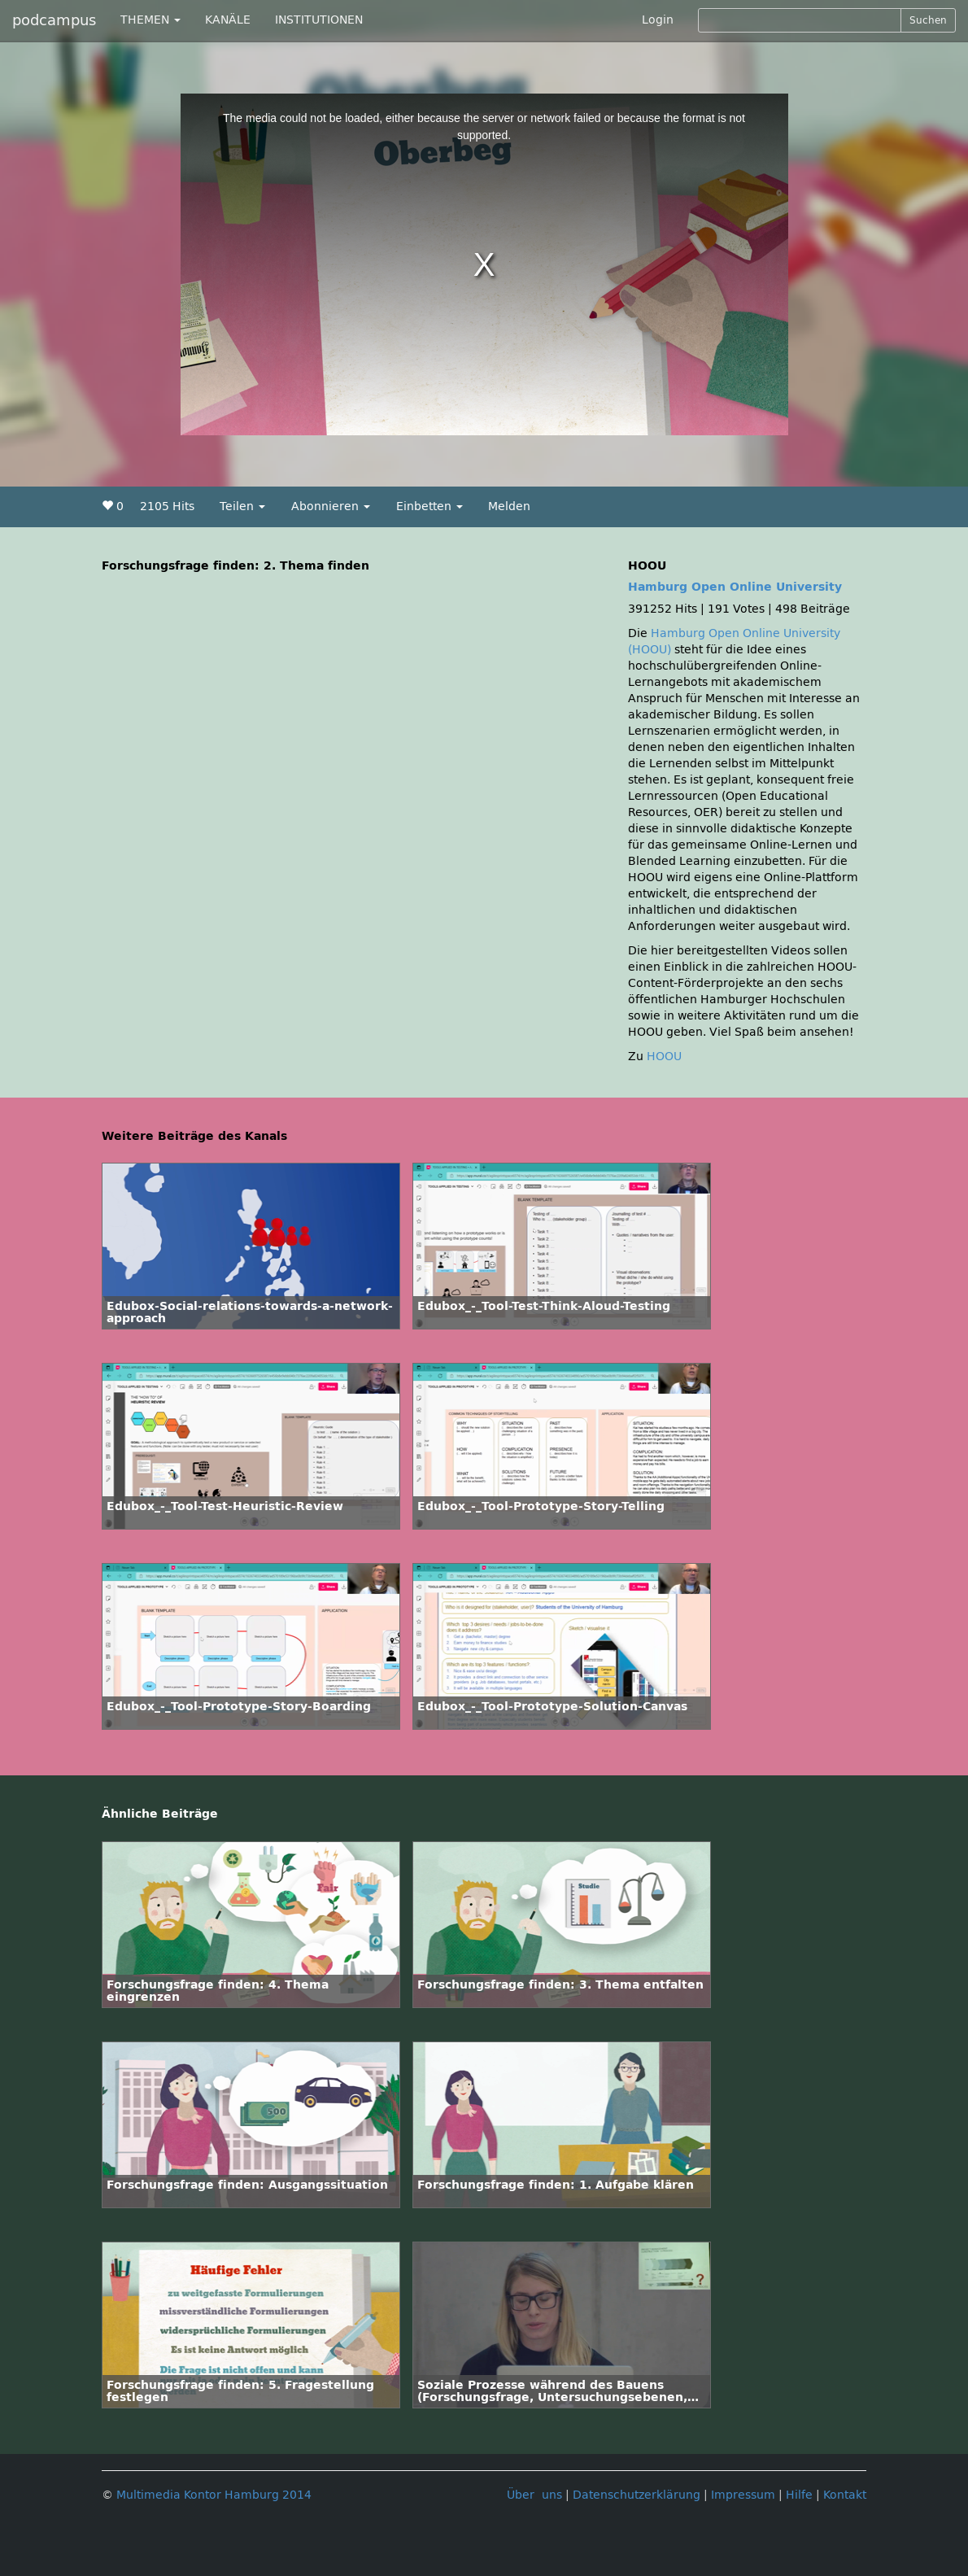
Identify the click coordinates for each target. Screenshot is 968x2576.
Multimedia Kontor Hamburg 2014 (214, 2495)
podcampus (54, 20)
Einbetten (429, 506)
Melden (509, 506)
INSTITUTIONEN (319, 20)
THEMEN (150, 20)
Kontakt (844, 2495)
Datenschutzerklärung (636, 2495)
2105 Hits (167, 506)
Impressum (743, 2495)
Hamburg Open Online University (735, 587)
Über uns (534, 2495)
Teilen (242, 506)
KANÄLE (228, 20)
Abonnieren (330, 506)
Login (658, 20)
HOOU (664, 1056)
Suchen (928, 20)
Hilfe (799, 2495)
